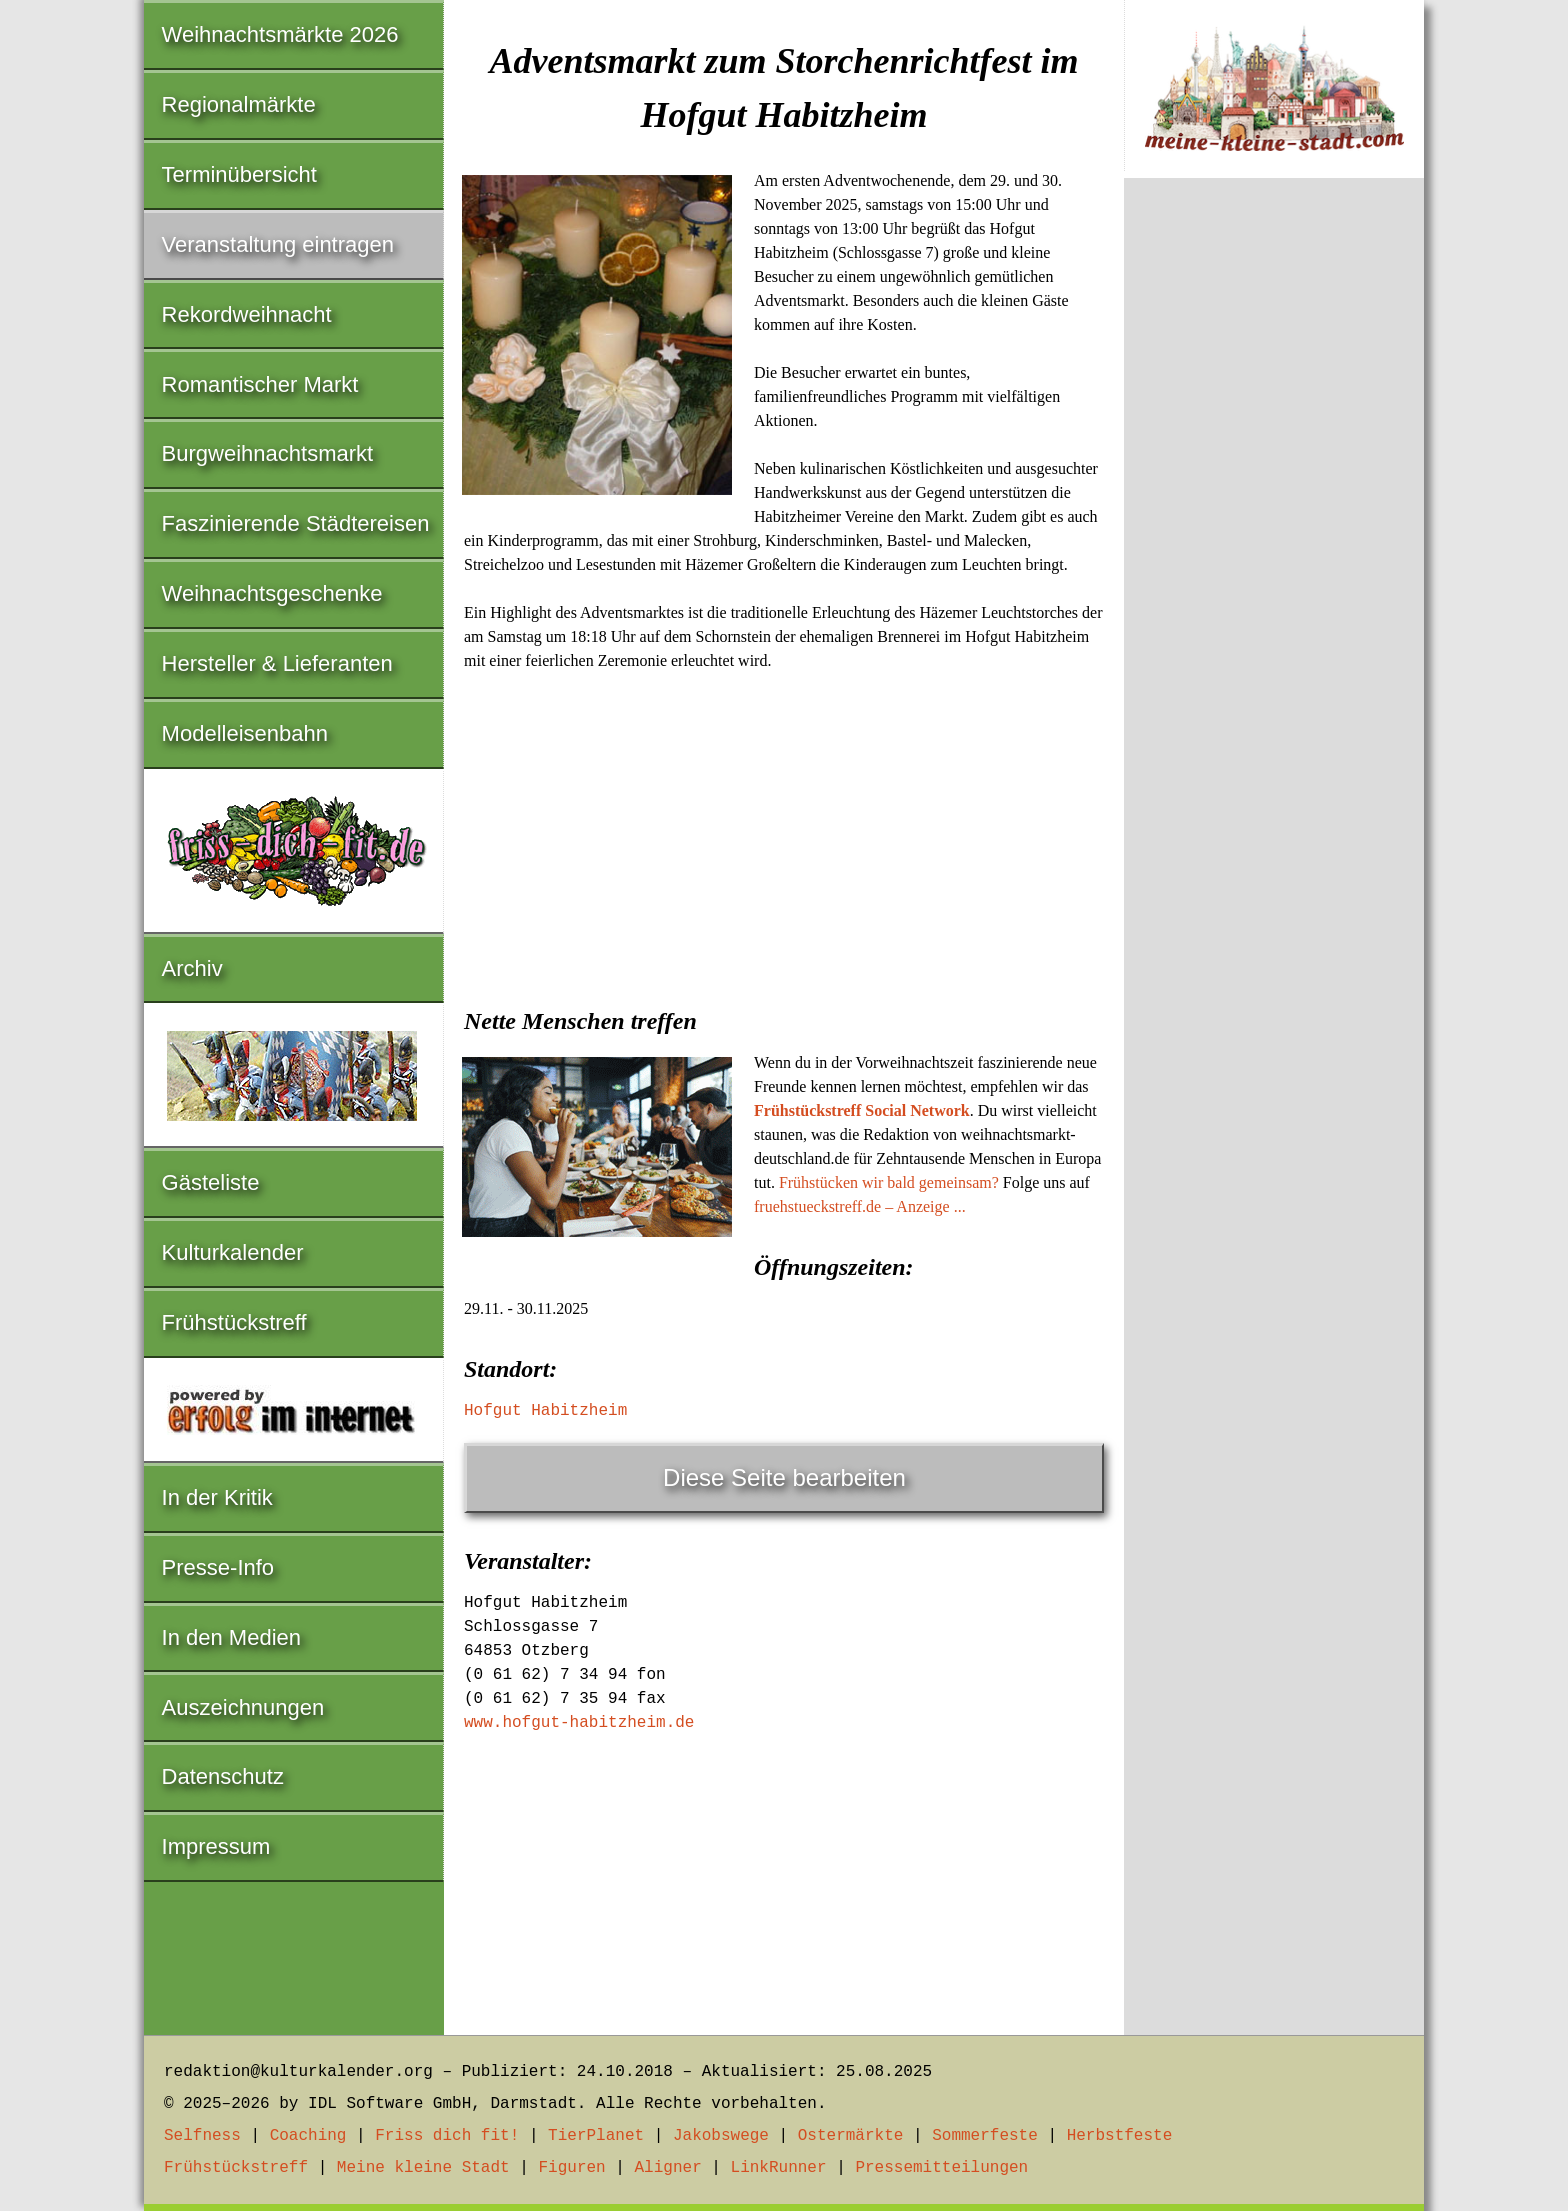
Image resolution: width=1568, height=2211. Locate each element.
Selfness (202, 2136)
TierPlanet (596, 2136)
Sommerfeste (985, 2136)
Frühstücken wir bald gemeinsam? (889, 1182)
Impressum (216, 1846)
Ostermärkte (851, 2136)
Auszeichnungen (243, 1707)
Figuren (571, 2168)
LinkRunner (779, 2168)
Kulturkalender (233, 1252)
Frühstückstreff (234, 1322)
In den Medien (231, 1637)
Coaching (308, 2136)
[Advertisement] (784, 833)
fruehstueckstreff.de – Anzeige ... (860, 1206)
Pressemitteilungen (941, 2168)
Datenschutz (223, 1776)
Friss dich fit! (447, 2136)
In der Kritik (217, 1497)
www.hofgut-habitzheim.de (579, 1723)
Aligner (668, 2168)
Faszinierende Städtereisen (296, 523)
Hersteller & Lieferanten (277, 663)
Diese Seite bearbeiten (784, 1477)
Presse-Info (218, 1567)
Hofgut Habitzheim (545, 1411)
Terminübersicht (239, 174)
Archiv (192, 968)
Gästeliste (211, 1182)
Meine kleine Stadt (423, 2168)
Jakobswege (721, 2136)
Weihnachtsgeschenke (272, 593)
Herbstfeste (1120, 2136)
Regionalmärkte (239, 104)
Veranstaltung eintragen (278, 244)
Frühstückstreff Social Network (862, 1110)
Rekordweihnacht (247, 314)
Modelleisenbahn (245, 733)
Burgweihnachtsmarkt (268, 453)
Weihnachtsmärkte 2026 (280, 34)
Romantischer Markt (260, 384)
